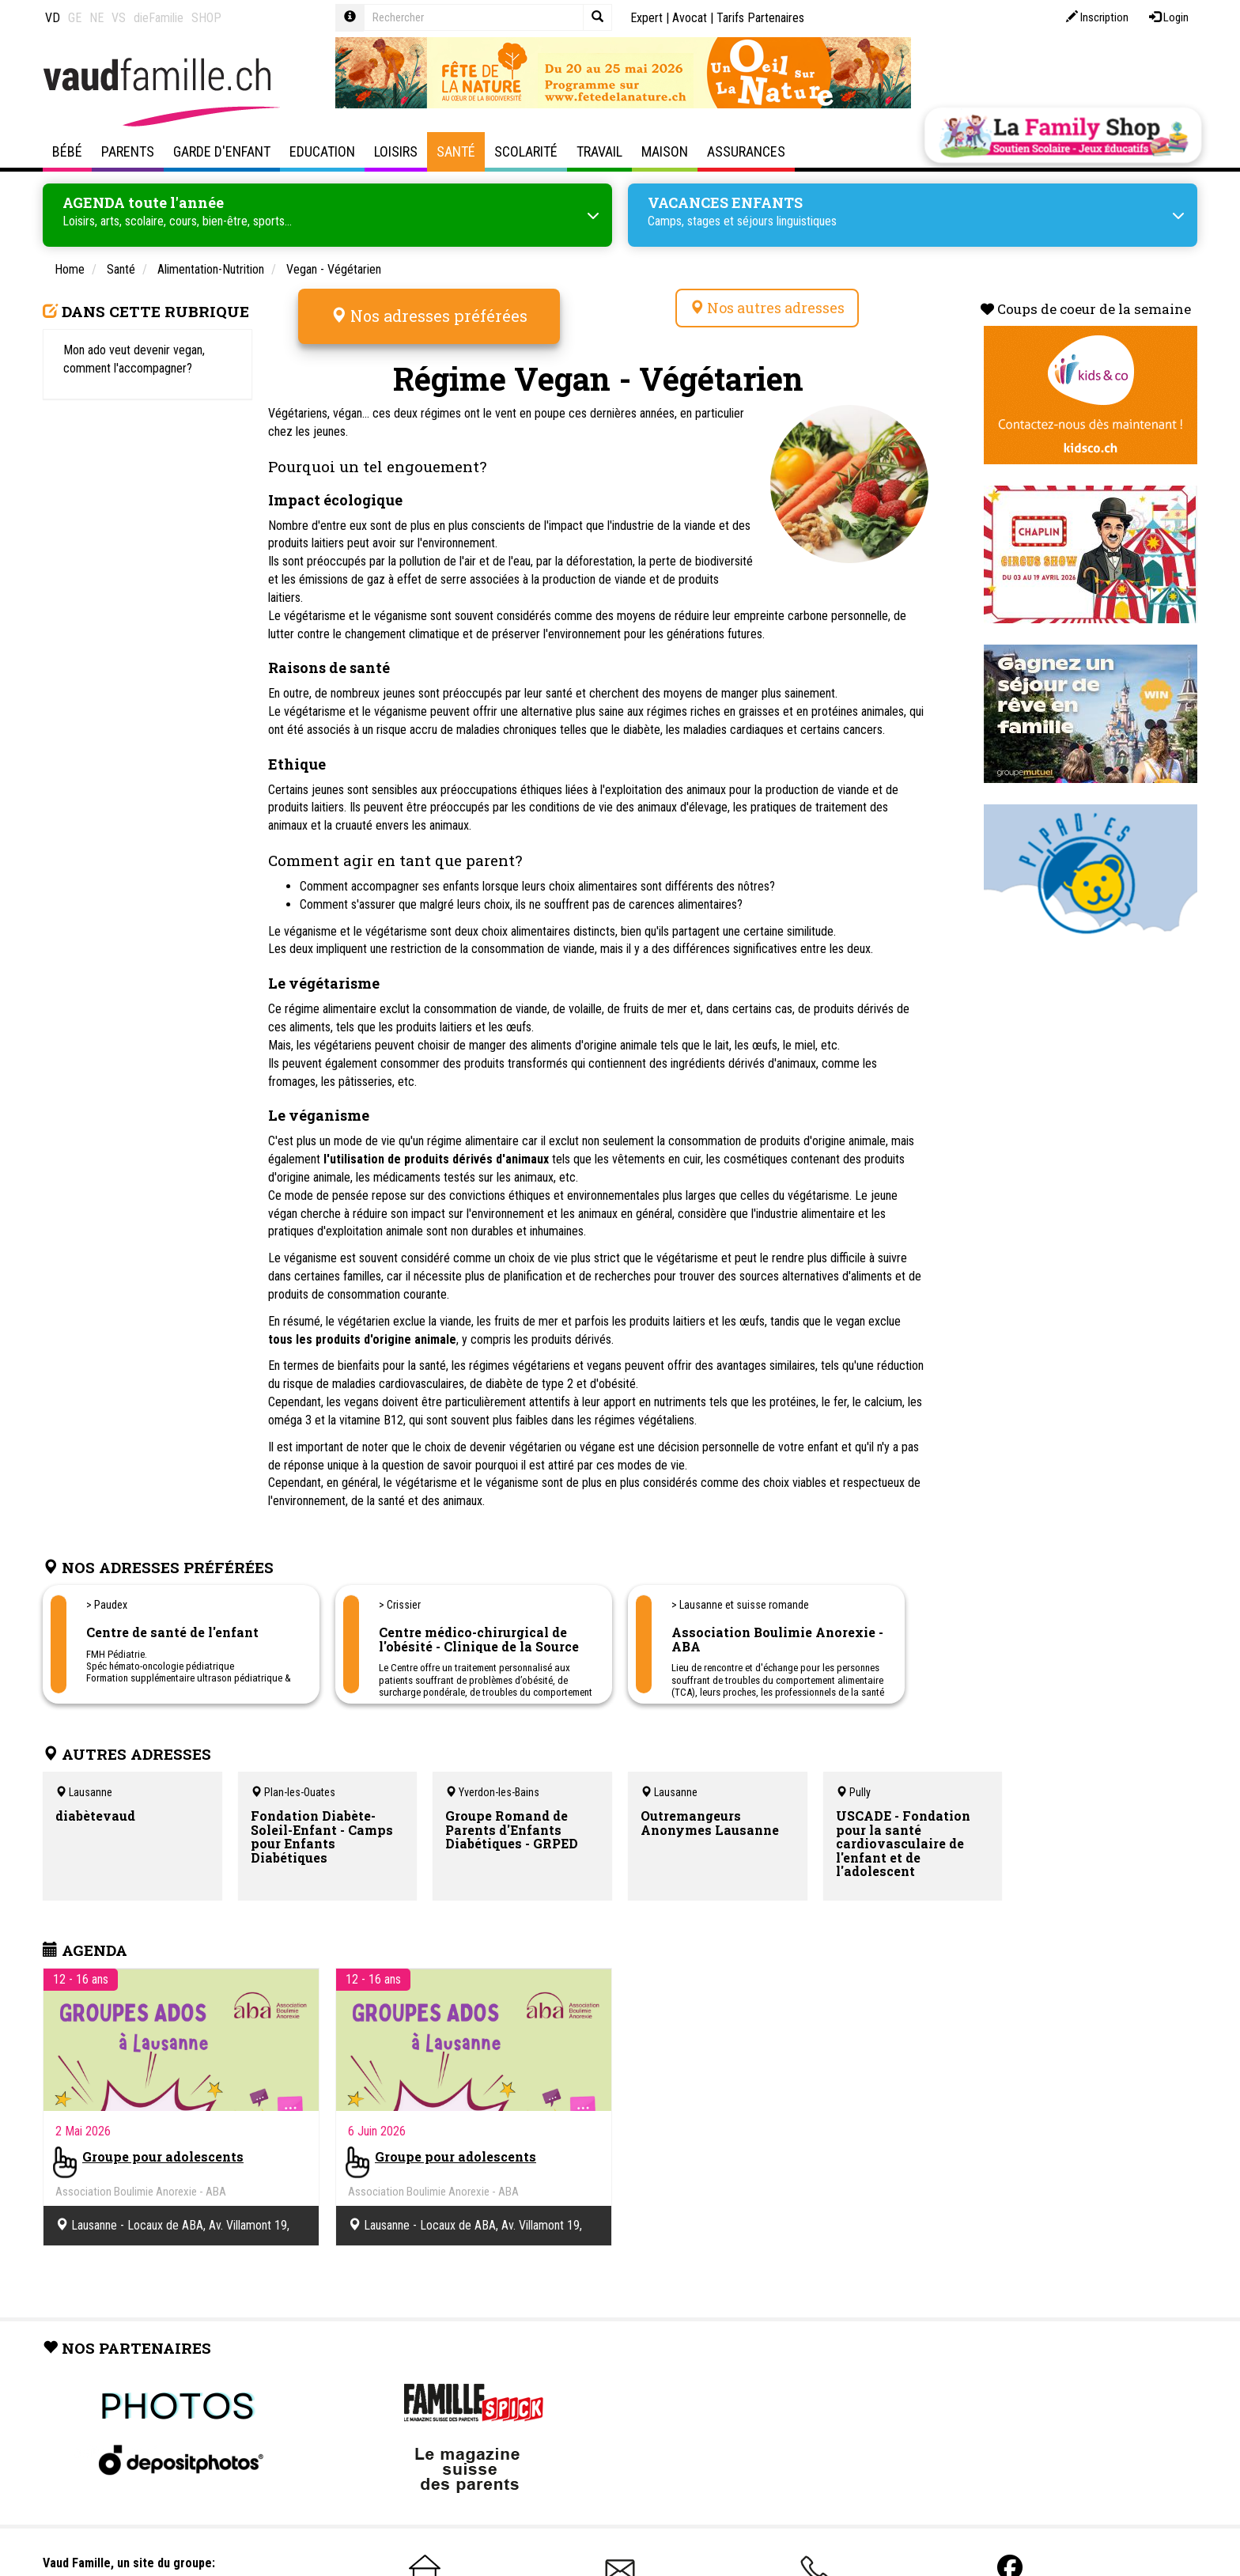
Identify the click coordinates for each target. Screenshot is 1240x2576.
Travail (599, 151)
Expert (646, 17)
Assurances (746, 151)
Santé (456, 151)
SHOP (206, 17)
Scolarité (526, 151)
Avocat (689, 17)
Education (322, 151)
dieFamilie (158, 17)
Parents (127, 151)
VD (52, 17)
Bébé (67, 151)
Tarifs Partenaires (760, 17)
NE (96, 17)
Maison (664, 151)
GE (74, 17)
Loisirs (396, 151)
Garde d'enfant (221, 151)
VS (119, 17)
